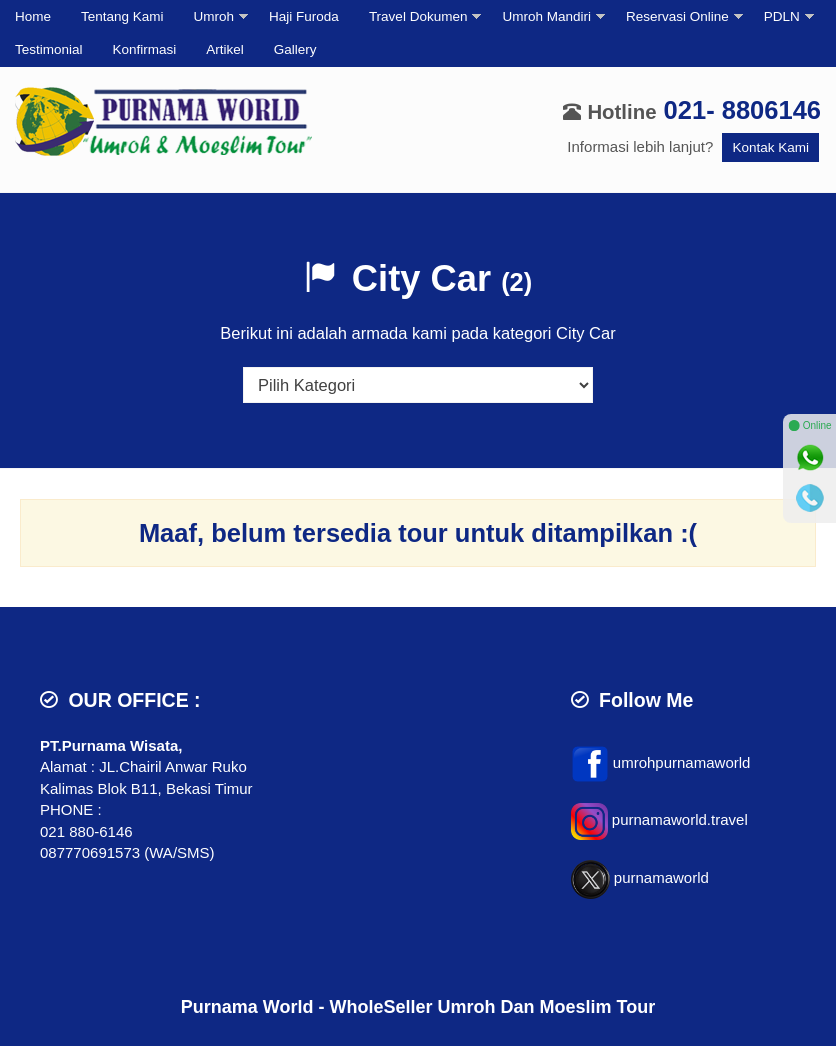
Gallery (295, 49)
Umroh (214, 16)
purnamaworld (661, 877)
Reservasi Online (677, 16)
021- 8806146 (742, 110)
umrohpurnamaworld (682, 762)
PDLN (782, 16)
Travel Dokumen (418, 16)
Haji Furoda (304, 16)
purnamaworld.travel (680, 819)
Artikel (225, 49)
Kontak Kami (770, 147)
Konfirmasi (145, 49)
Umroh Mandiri (546, 16)
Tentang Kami (122, 16)
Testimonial (49, 49)
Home (33, 16)
